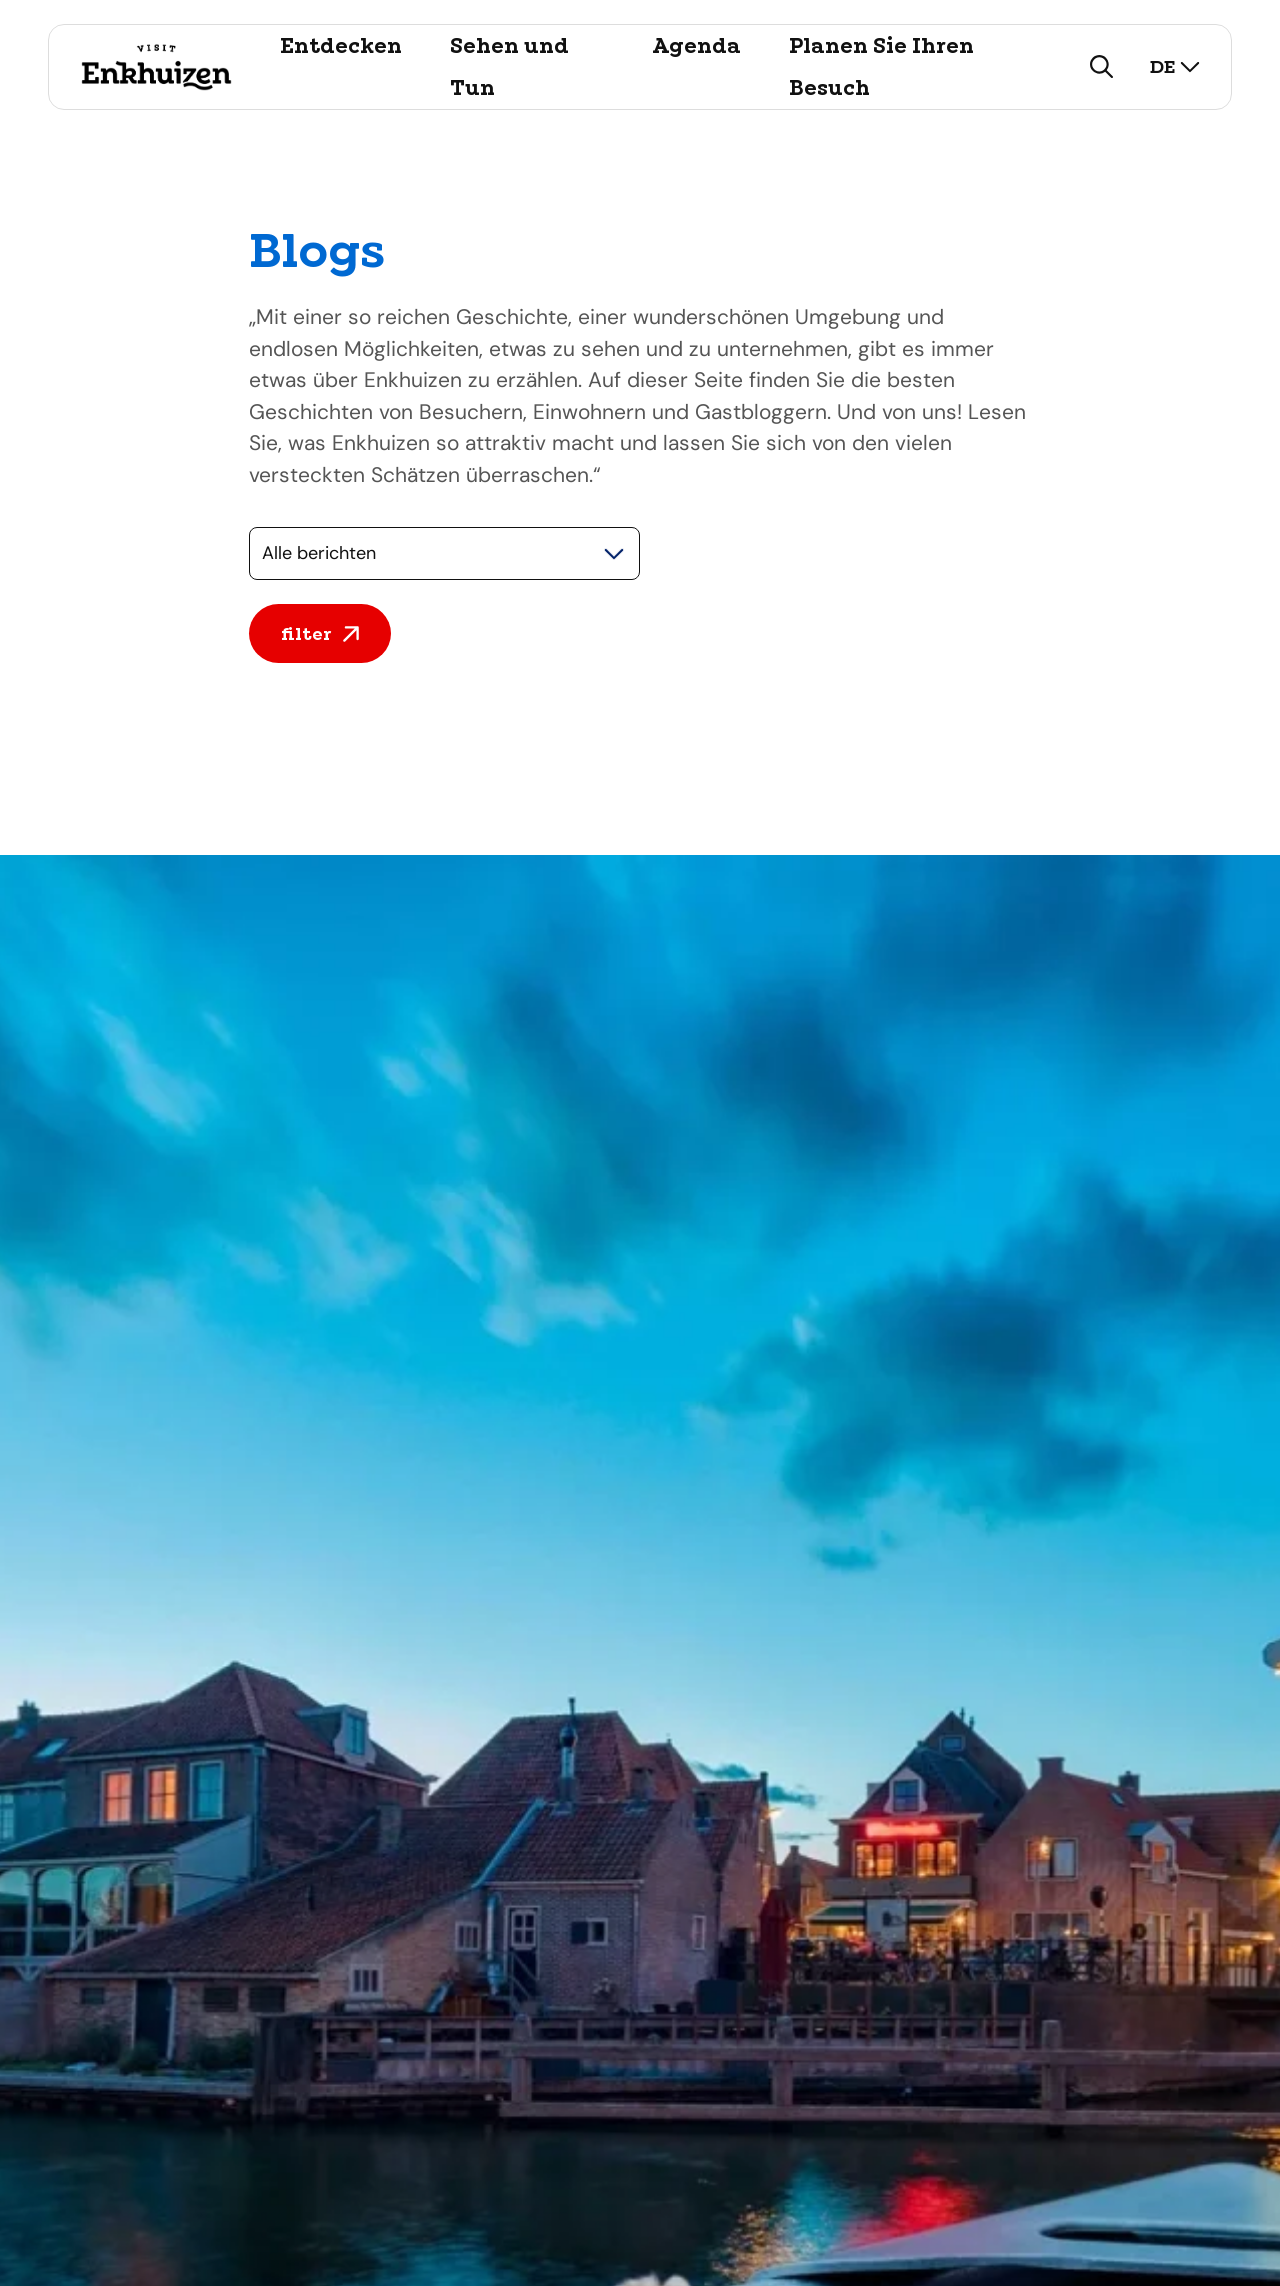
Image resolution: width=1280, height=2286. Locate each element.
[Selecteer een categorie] (444, 553)
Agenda (696, 46)
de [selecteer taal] (1175, 66)
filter (320, 633)
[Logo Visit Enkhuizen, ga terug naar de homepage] (156, 67)
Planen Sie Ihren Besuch (881, 67)
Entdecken (341, 46)
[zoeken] (1102, 67)
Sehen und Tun (509, 67)
